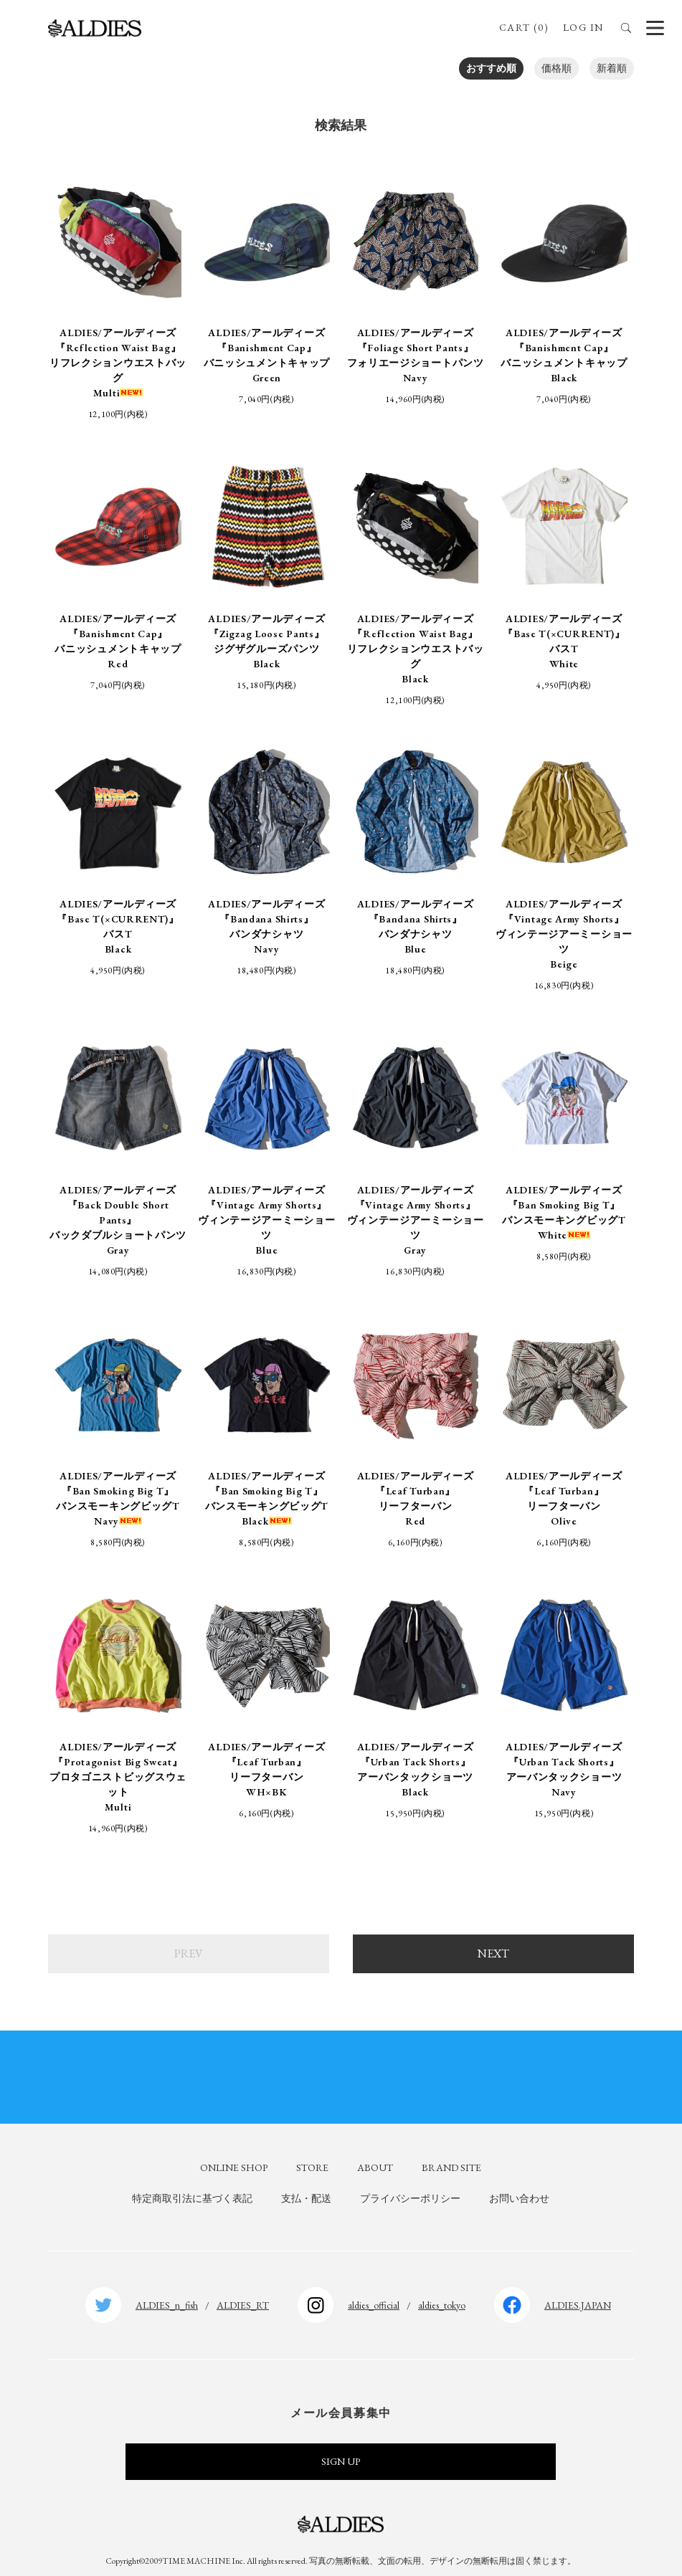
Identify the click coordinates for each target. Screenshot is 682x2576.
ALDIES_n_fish (167, 2292)
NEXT (493, 1940)
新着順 (612, 68)
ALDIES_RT (243, 2292)
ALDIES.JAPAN (577, 2292)
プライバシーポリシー (410, 2186)
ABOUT (375, 2154)
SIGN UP (340, 2449)
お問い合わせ (519, 2186)
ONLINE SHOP (233, 2154)
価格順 (556, 68)
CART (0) (524, 27)
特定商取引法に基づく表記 (192, 2186)
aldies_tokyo (441, 2292)
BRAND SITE (451, 2154)
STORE (312, 2154)
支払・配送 (306, 2186)
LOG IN (583, 27)
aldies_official (373, 2292)
